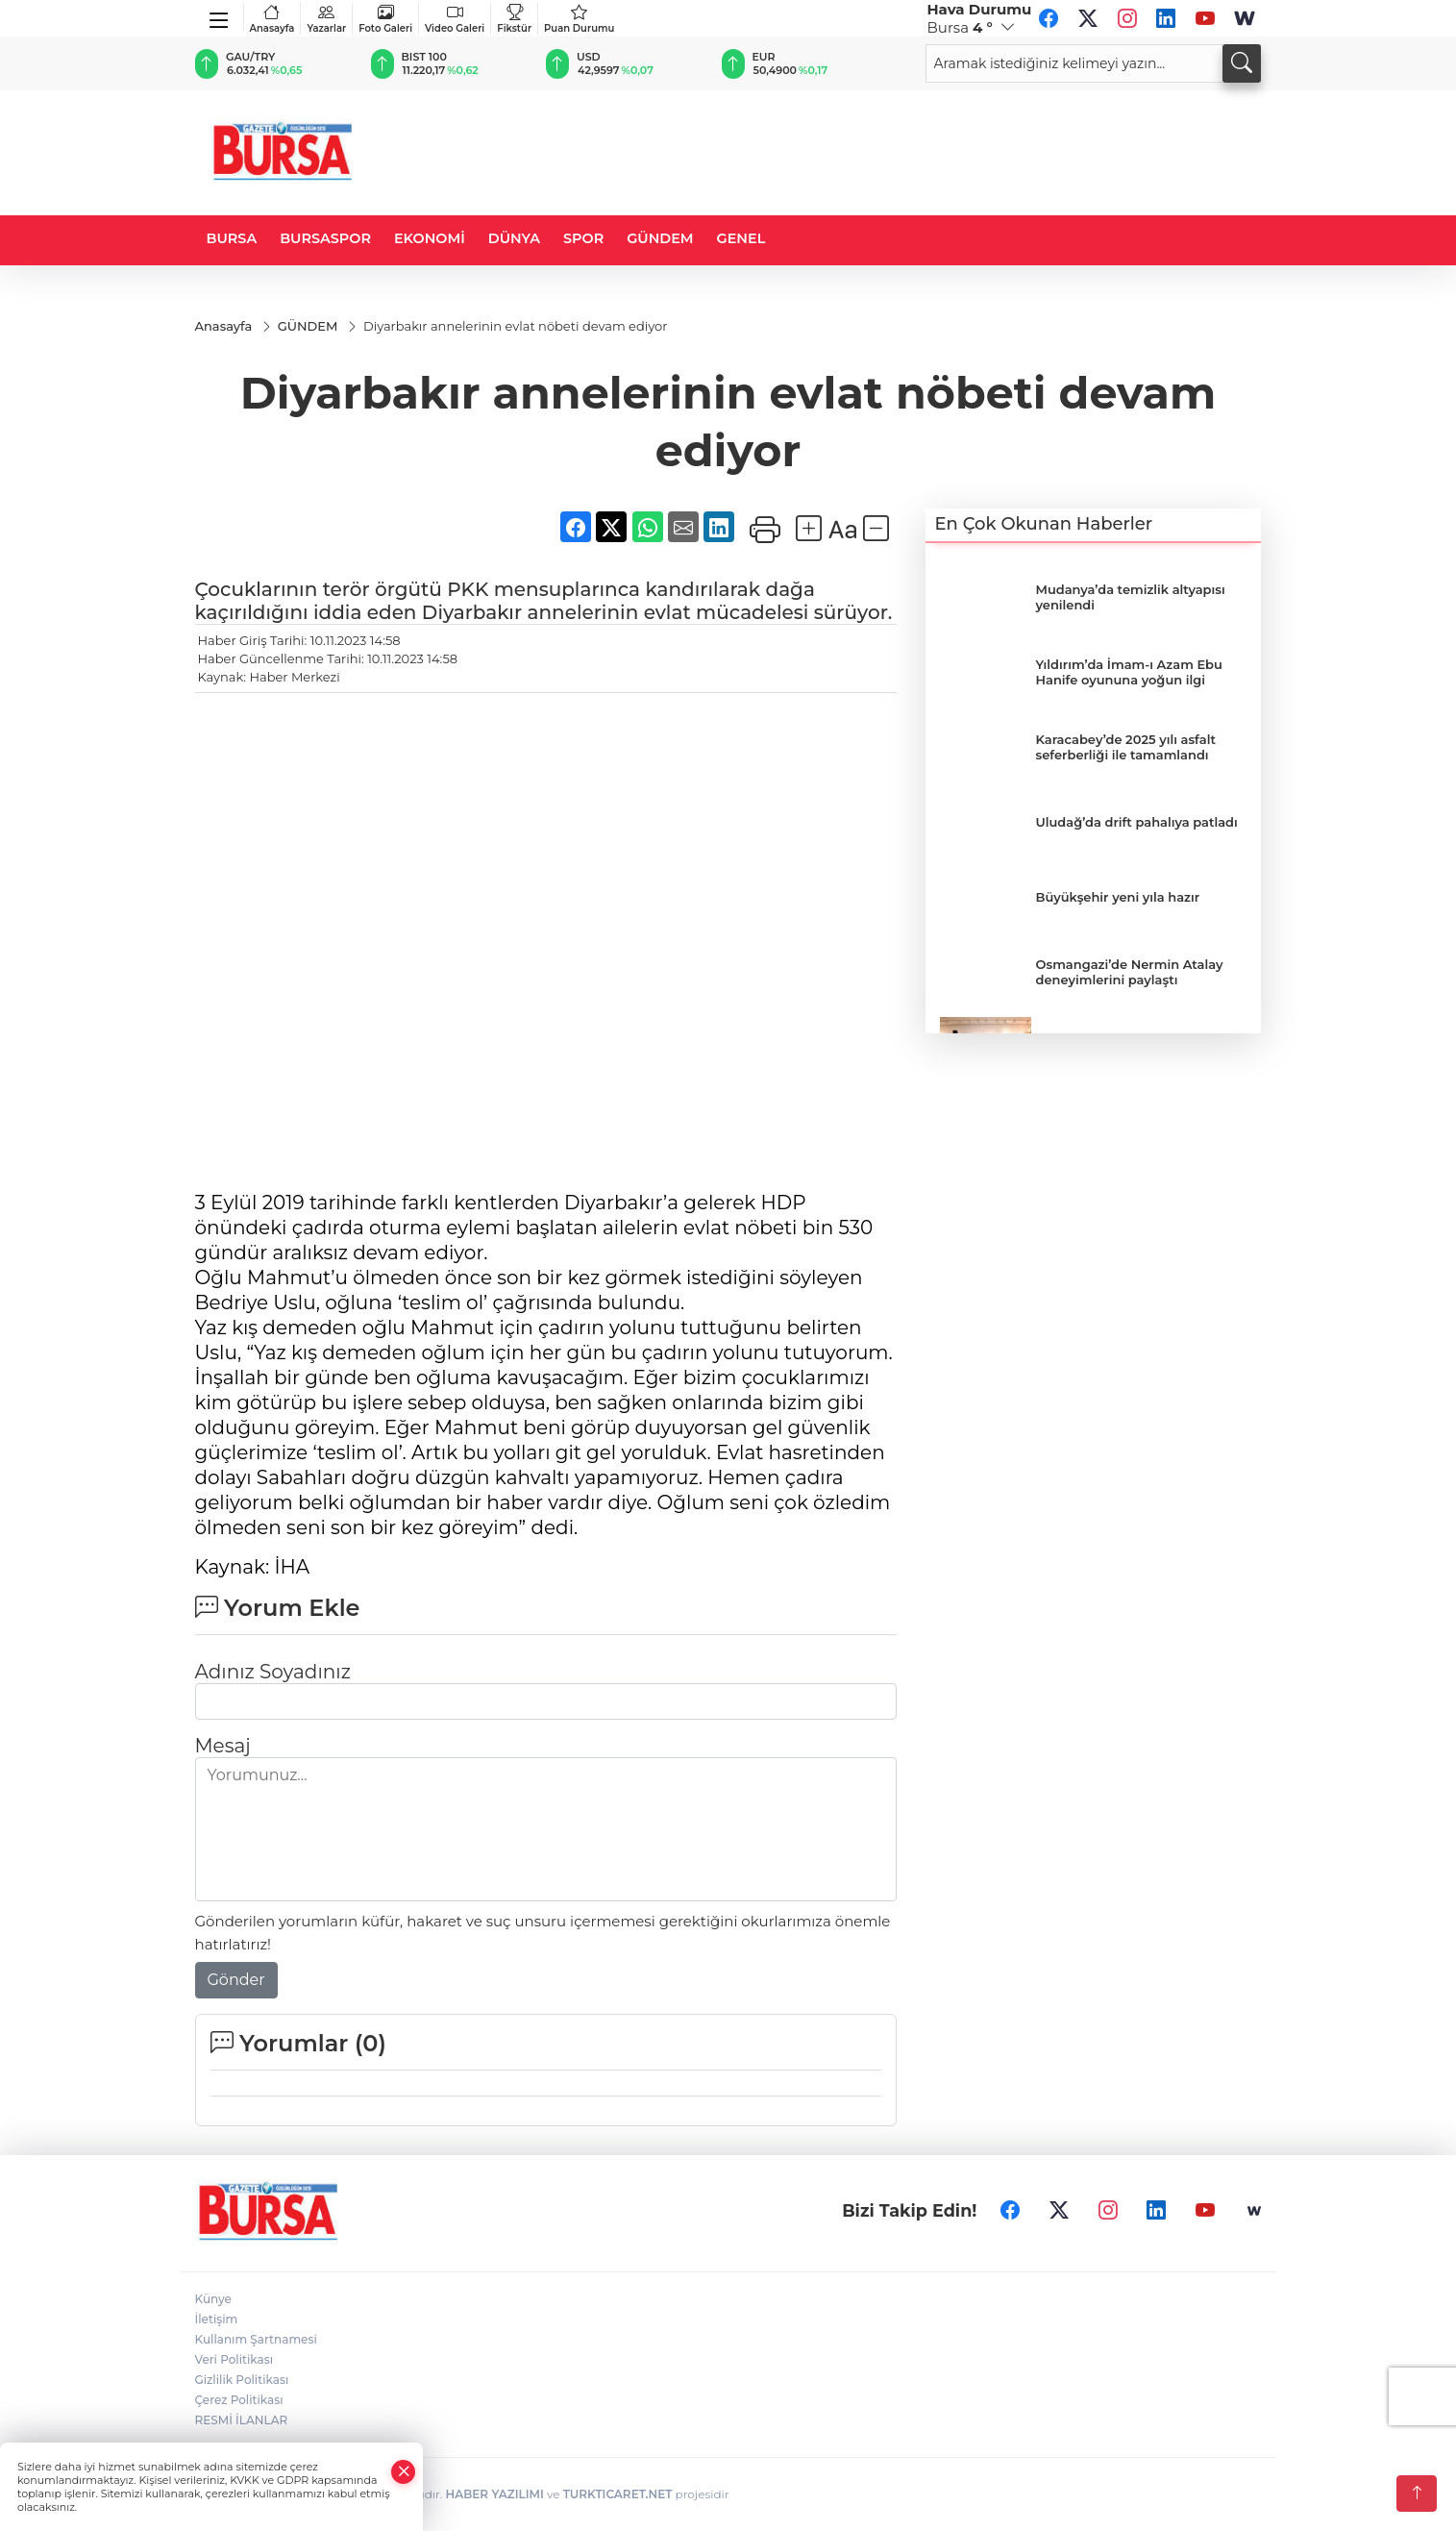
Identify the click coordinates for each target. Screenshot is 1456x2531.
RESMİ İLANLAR (241, 2420)
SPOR (583, 238)
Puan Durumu (579, 19)
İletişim (216, 2319)
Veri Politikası (234, 2359)
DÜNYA (514, 238)
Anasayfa (272, 19)
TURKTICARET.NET (618, 2494)
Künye (213, 2299)
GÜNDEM (660, 238)
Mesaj (223, 1745)
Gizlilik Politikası (242, 2379)
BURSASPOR (325, 238)
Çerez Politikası (239, 2400)
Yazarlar (326, 19)
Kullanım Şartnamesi (256, 2339)
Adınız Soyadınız (273, 1671)
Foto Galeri (385, 19)
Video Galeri (454, 19)
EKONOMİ (429, 238)
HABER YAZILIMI (494, 2494)
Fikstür (514, 19)
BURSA (232, 238)
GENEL (741, 238)
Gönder (236, 1980)
